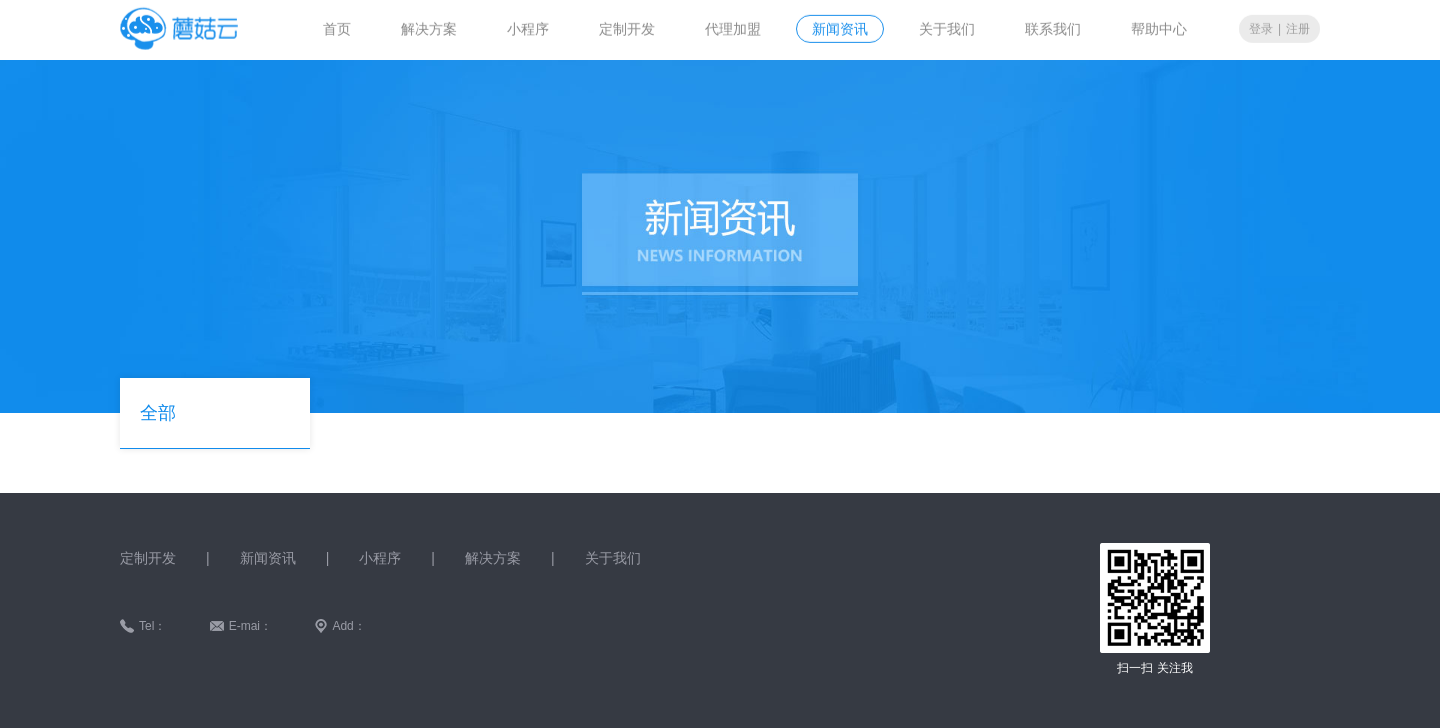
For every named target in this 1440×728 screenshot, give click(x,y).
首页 (337, 28)
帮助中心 (1159, 28)
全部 (158, 413)
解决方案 (429, 28)
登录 (1261, 28)
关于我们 (947, 28)
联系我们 (1053, 28)
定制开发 (627, 28)
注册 (1298, 28)
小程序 (528, 28)
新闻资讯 (840, 28)
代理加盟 (733, 28)
